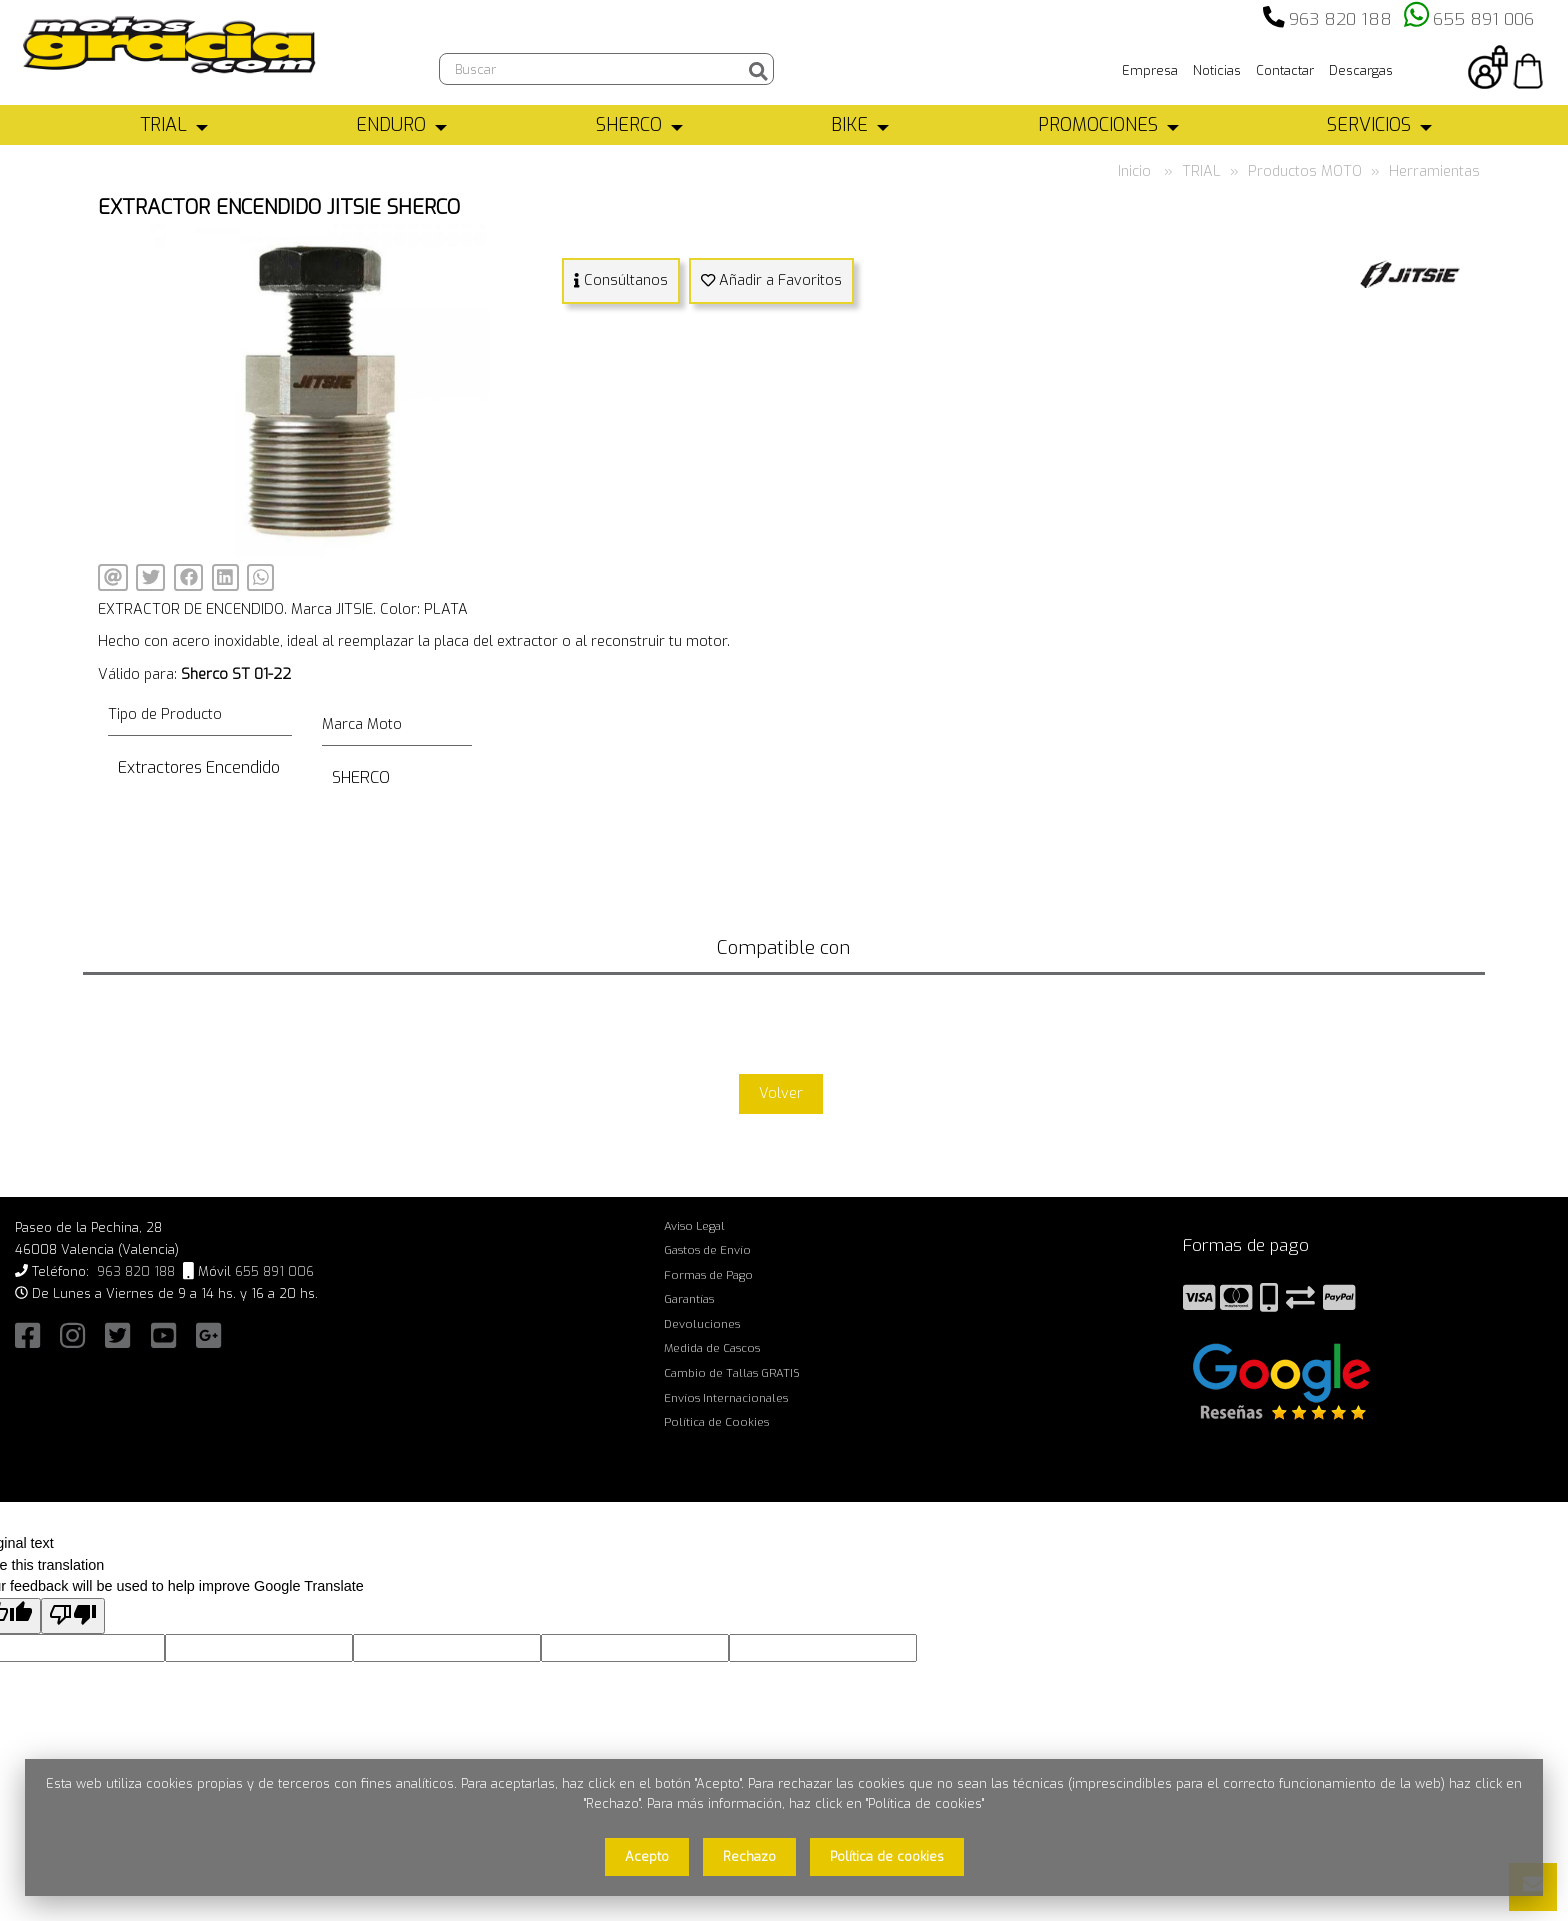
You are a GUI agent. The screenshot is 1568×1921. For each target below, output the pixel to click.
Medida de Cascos (712, 1348)
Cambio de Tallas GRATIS (732, 1373)
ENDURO (391, 125)
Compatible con (783, 947)
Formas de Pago (708, 1275)
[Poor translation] (73, 1616)
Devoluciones (702, 1324)
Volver (781, 1093)
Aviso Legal (694, 1226)
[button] (524, 242)
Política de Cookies (716, 1422)
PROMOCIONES (1098, 125)
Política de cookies (887, 1856)
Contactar (1285, 70)
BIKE (849, 125)
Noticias (1217, 70)
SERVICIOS (1369, 125)
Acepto (647, 1856)
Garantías (689, 1299)
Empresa (1150, 70)
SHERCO (629, 125)
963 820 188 (1340, 19)
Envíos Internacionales (726, 1398)
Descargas (1361, 70)
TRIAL (163, 125)
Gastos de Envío (707, 1250)
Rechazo (749, 1856)
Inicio (1134, 171)
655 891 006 (1483, 19)
